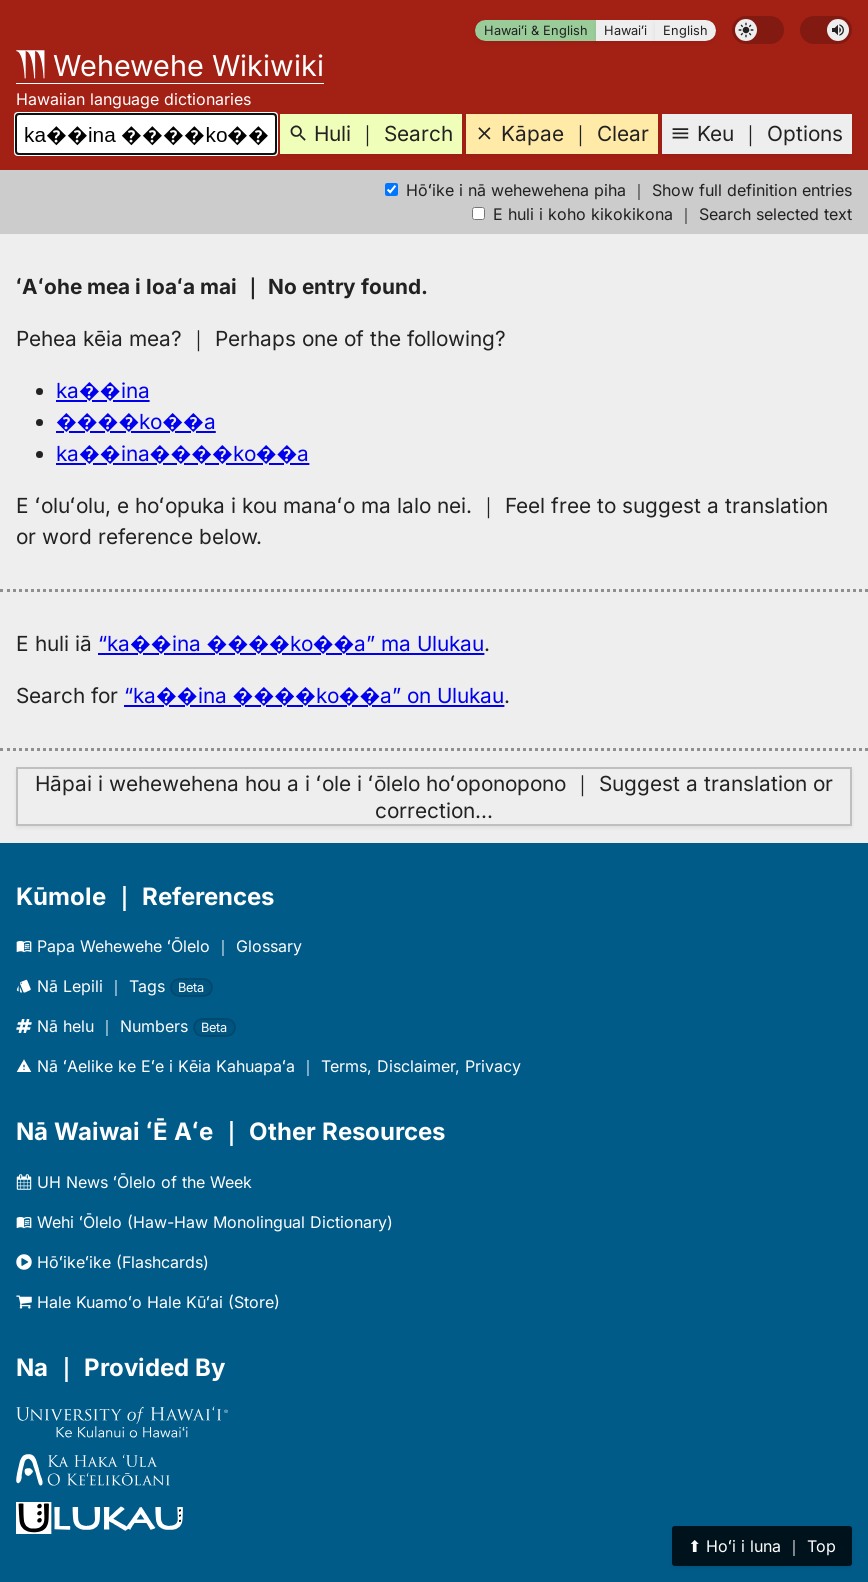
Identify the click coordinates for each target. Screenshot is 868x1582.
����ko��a (136, 421)
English (685, 30)
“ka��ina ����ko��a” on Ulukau (314, 695)
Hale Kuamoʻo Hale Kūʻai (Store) (148, 1302)
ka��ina (103, 390)
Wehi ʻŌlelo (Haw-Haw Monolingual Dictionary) (204, 1222)
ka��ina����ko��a (182, 453)
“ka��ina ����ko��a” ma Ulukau (291, 643)
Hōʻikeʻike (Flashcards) (112, 1262)
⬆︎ (762, 1546)
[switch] (758, 30)
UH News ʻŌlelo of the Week (134, 1182)
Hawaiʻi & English (536, 30)
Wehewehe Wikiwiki (170, 65)
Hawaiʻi (625, 30)
